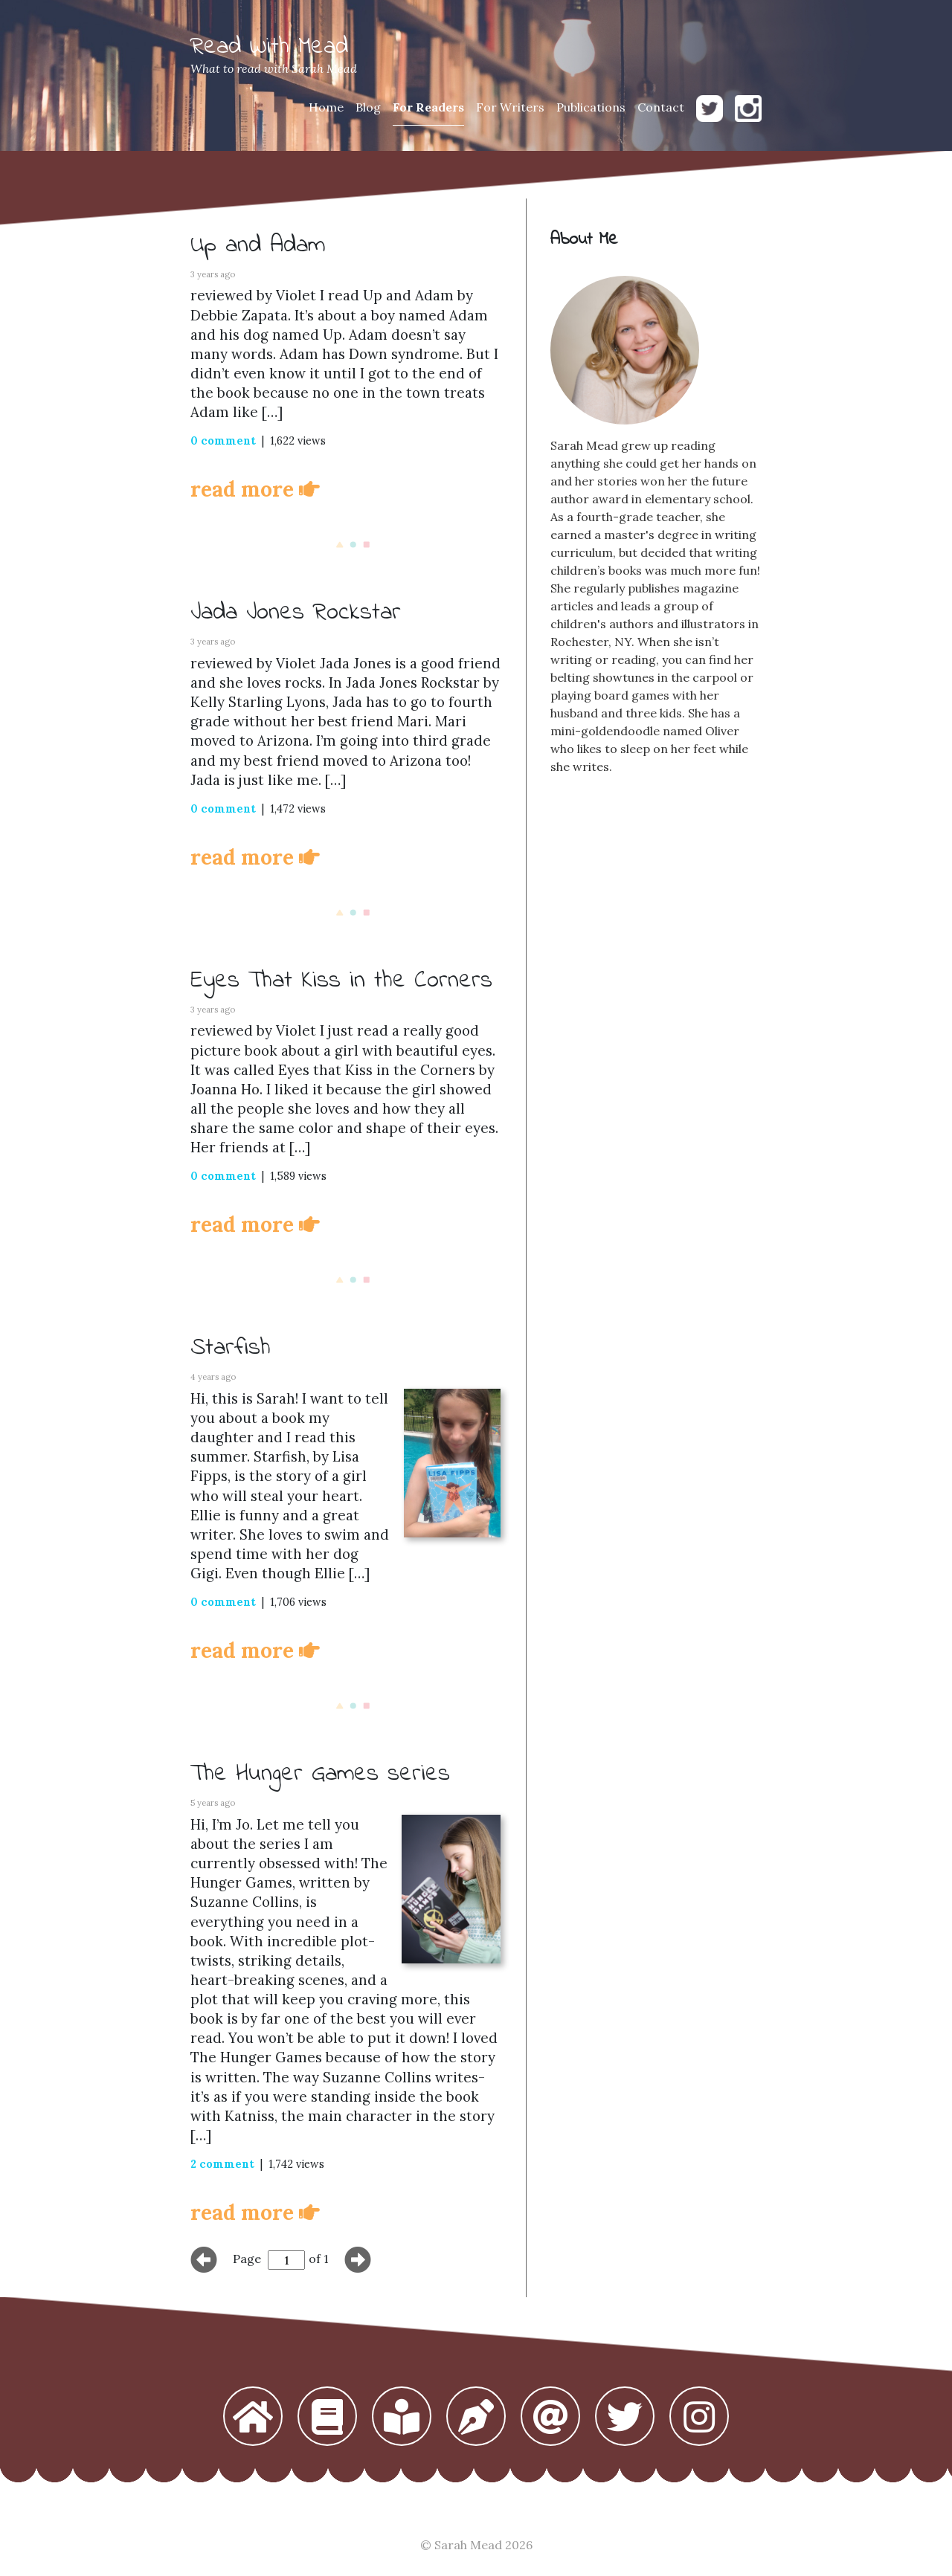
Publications (590, 107)
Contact (660, 107)
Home (326, 107)
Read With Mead (269, 47)
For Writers (510, 107)
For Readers (428, 107)
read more (255, 489)
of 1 (319, 2259)
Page (247, 2259)
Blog (368, 107)
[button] (253, 2417)
